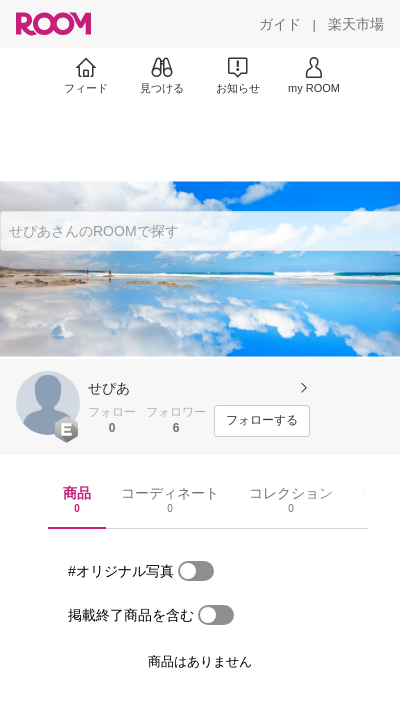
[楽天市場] (356, 24)
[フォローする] (262, 421)
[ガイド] (280, 24)
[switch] (196, 571)
